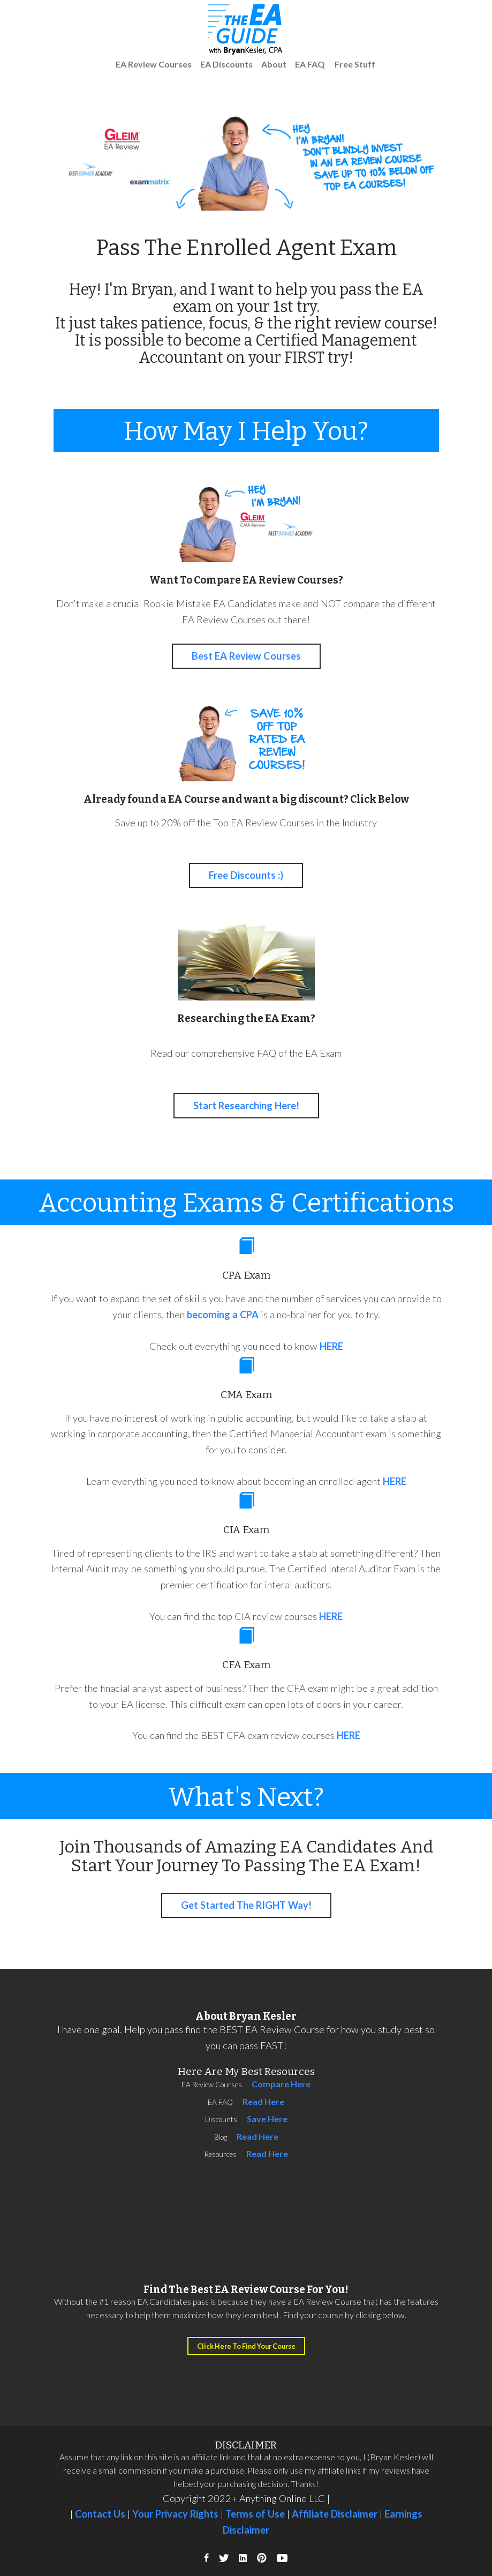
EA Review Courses (154, 64)
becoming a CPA (222, 1314)
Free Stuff (355, 64)
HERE (331, 1346)
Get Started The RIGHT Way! (246, 1905)
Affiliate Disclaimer (335, 2514)
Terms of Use (255, 2514)
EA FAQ (310, 64)
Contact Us (99, 2514)
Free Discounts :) (246, 875)
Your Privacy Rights (175, 2514)
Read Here (263, 2101)
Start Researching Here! (246, 1105)
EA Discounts (226, 64)
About (273, 64)
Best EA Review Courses (246, 656)
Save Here (267, 2119)
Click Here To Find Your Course (246, 2346)
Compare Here (281, 2084)
